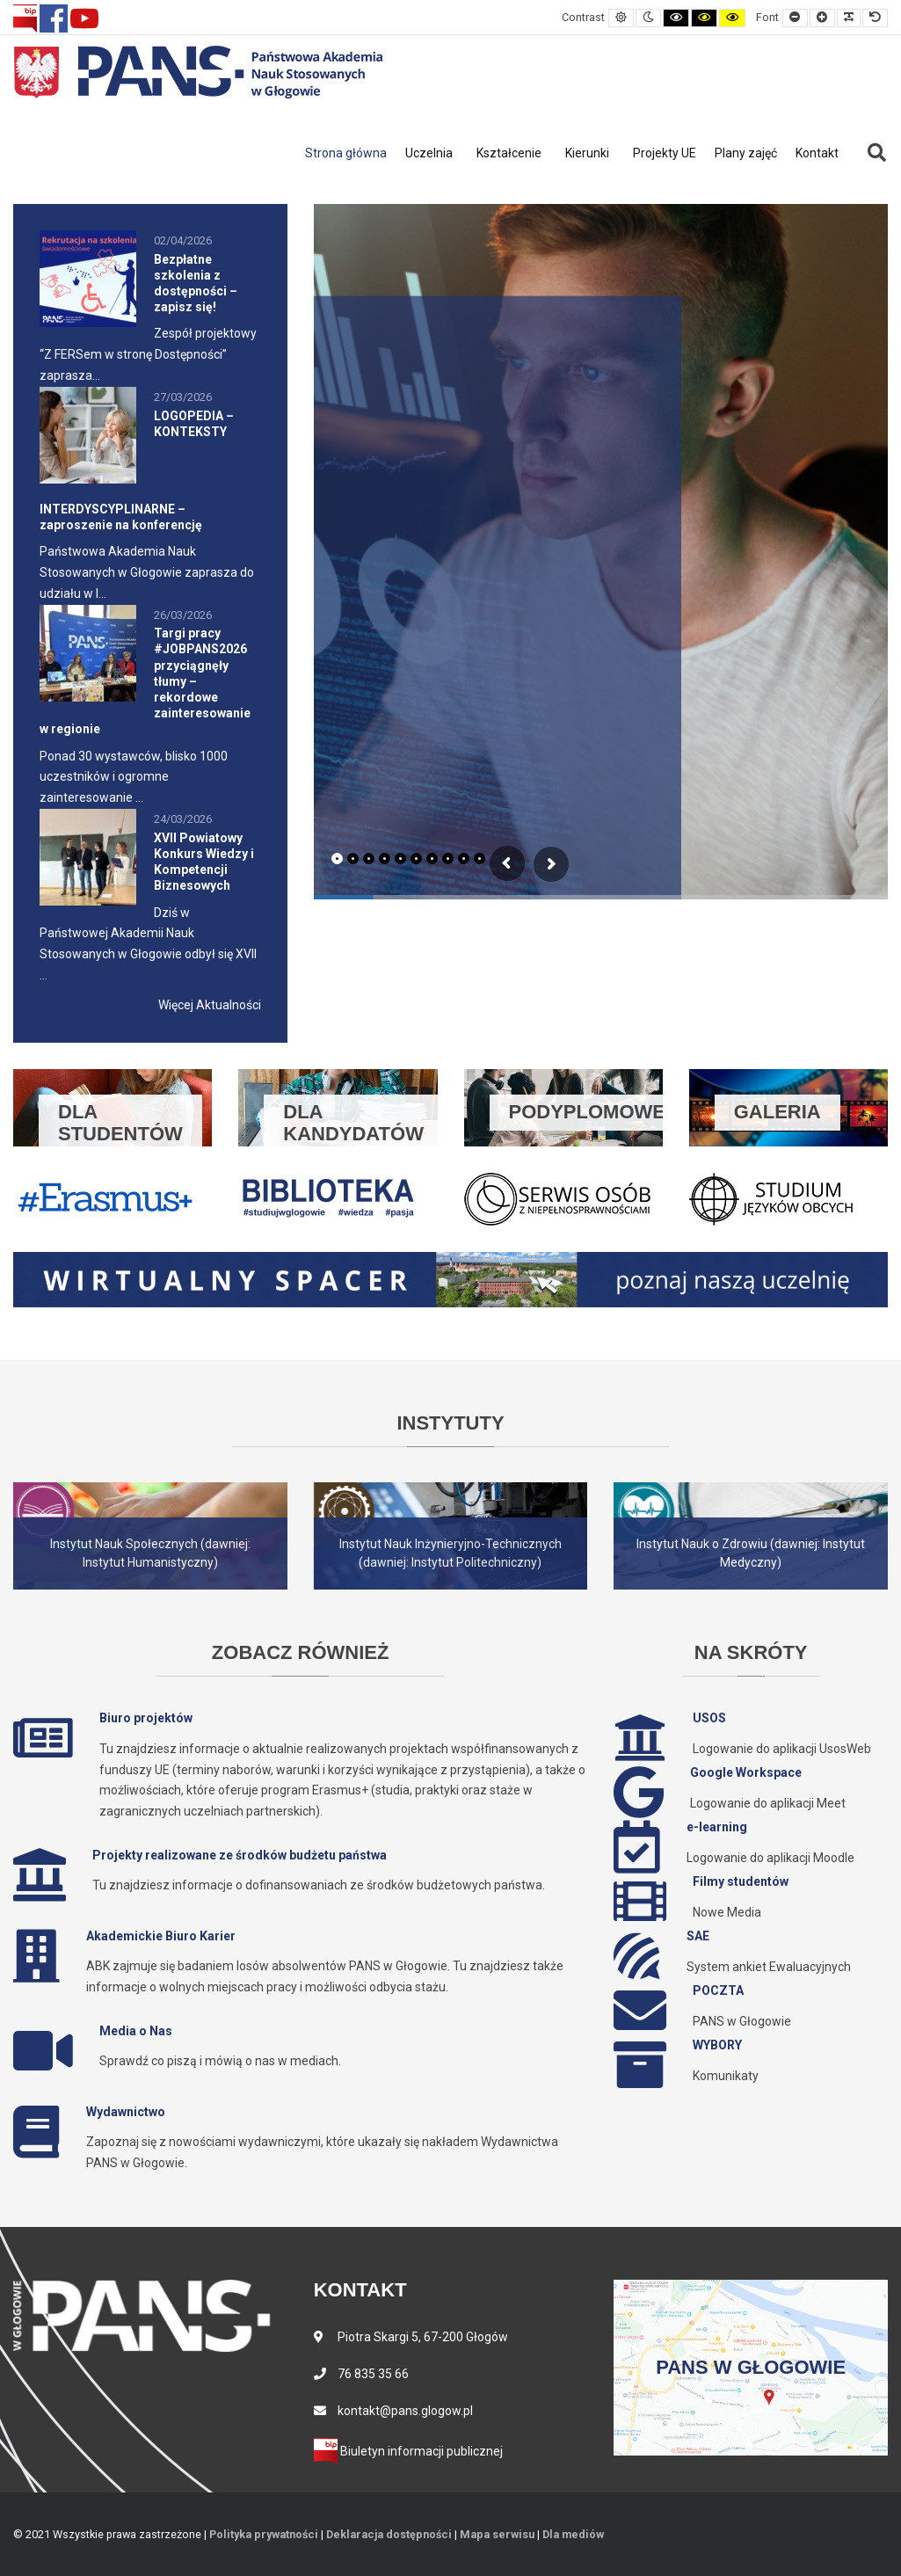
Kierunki (587, 153)
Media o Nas (135, 2031)
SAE (698, 1936)
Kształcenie (508, 153)
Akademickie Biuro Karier (161, 1936)
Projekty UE (664, 153)
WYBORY (717, 2045)
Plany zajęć (746, 153)
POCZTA (718, 1990)
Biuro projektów (146, 1718)
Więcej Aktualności (209, 1005)
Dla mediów (573, 2534)
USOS (709, 1718)
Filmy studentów (740, 1881)
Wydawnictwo (125, 2112)
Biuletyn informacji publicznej (408, 2451)
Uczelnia (429, 153)
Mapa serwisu (497, 2534)
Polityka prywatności (263, 2534)
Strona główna (346, 153)
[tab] (337, 858)
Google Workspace (746, 1772)
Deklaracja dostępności (389, 2534)
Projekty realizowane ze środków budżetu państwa (239, 1855)
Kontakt (817, 153)
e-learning (717, 1827)
